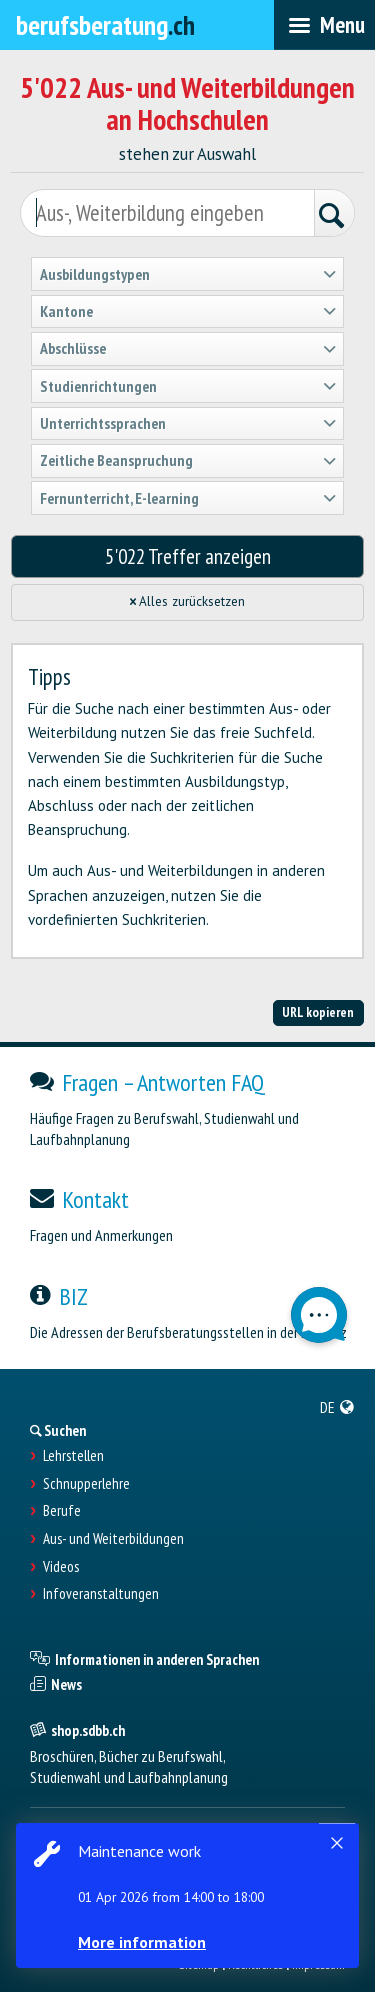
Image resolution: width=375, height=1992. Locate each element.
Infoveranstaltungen (101, 1594)
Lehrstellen (73, 1456)
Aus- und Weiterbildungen (113, 1539)
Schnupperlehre (86, 1484)
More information (142, 1942)
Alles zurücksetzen (188, 601)
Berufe (62, 1511)
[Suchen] (334, 215)
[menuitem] (337, 1407)
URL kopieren (318, 1012)
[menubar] (324, 25)
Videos (61, 1567)
